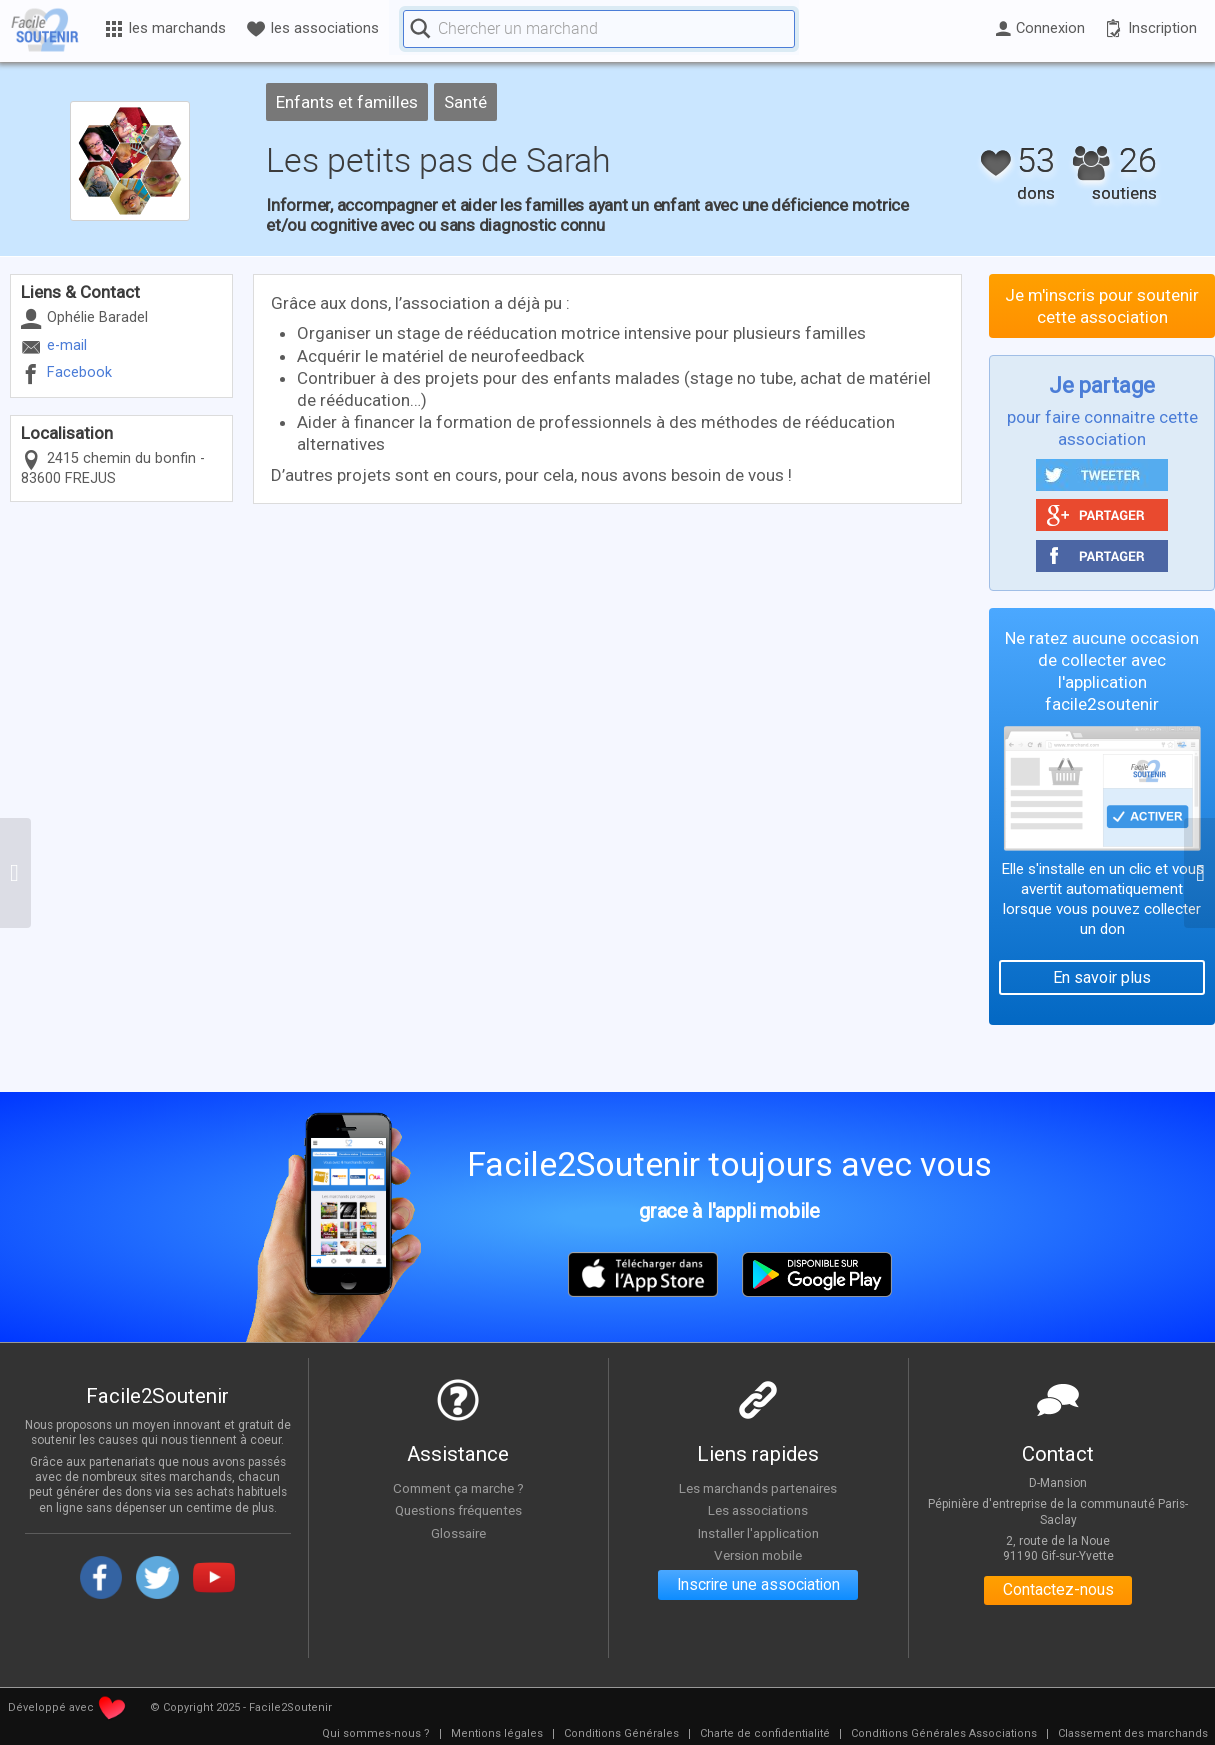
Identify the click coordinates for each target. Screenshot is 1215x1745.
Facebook (79, 372)
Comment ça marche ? (458, 1488)
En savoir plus (1102, 977)
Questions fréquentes (458, 1510)
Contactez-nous (1058, 1591)
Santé (465, 102)
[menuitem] (376, 1734)
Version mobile (758, 1556)
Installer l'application (758, 1533)
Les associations (758, 1510)
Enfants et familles (347, 102)
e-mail (67, 345)
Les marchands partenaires (758, 1488)
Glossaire (458, 1533)
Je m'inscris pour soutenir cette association (1102, 306)
